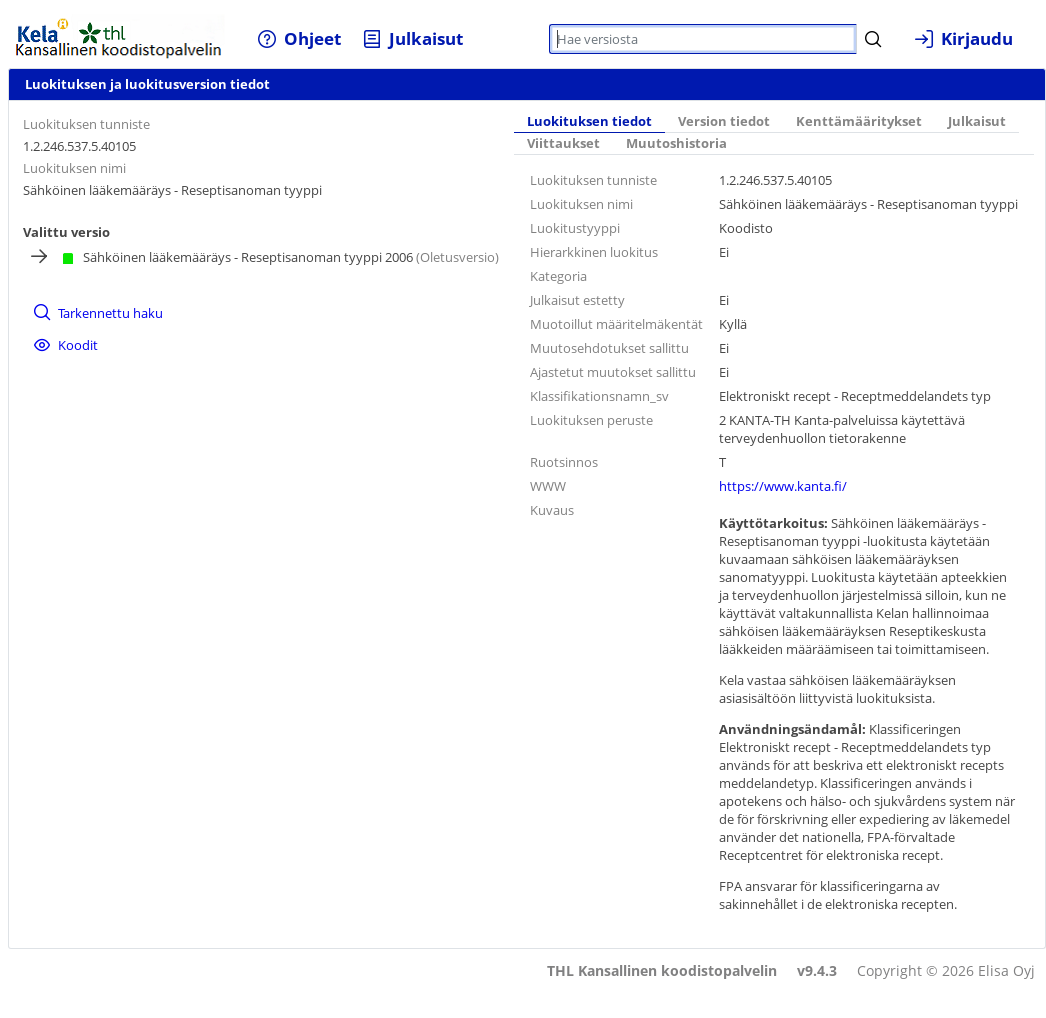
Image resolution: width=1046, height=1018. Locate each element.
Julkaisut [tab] (977, 121)
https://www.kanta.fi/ (783, 486)
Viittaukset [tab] (563, 143)
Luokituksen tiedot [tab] (589, 121)
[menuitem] (299, 38)
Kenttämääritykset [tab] (859, 121)
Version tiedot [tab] (724, 121)
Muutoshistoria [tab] (676, 143)
